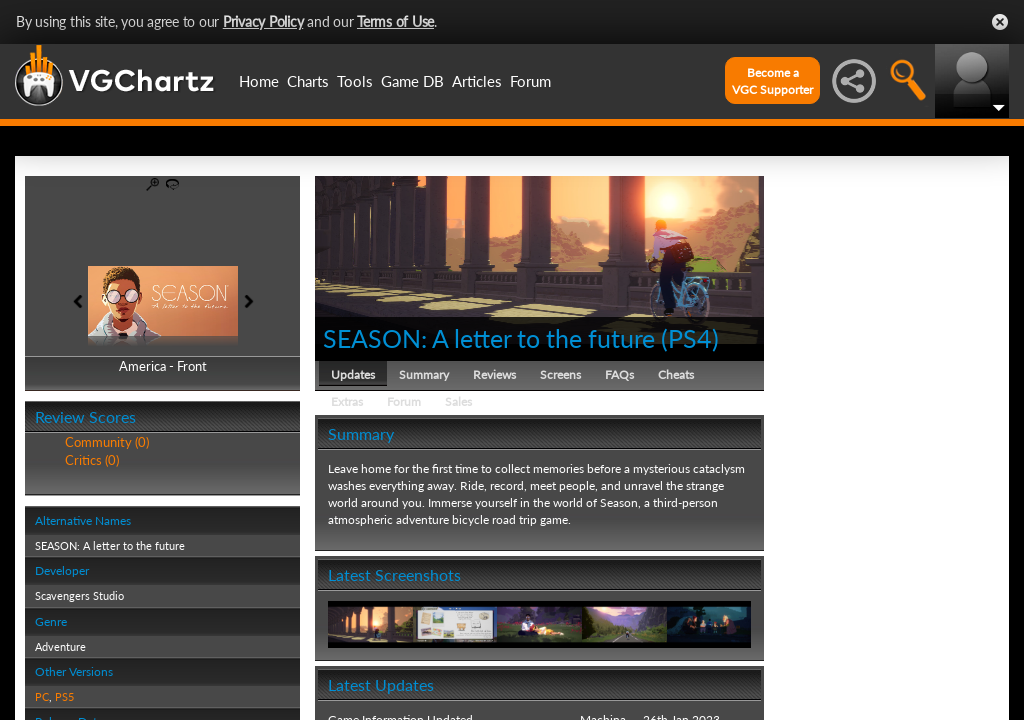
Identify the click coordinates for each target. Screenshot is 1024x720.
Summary (424, 374)
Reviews (494, 374)
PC (42, 696)
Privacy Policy (263, 21)
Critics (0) (92, 460)
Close (1000, 22)
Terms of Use (395, 21)
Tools (355, 81)
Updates (353, 374)
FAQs (619, 374)
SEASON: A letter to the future (489, 338)
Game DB (412, 81)
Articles (477, 81)
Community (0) (107, 442)
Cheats (676, 374)
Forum (530, 81)
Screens (560, 374)
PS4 (690, 338)
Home (259, 81)
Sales (458, 401)
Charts (308, 81)
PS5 (64, 696)
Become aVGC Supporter (772, 81)
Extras (347, 401)
